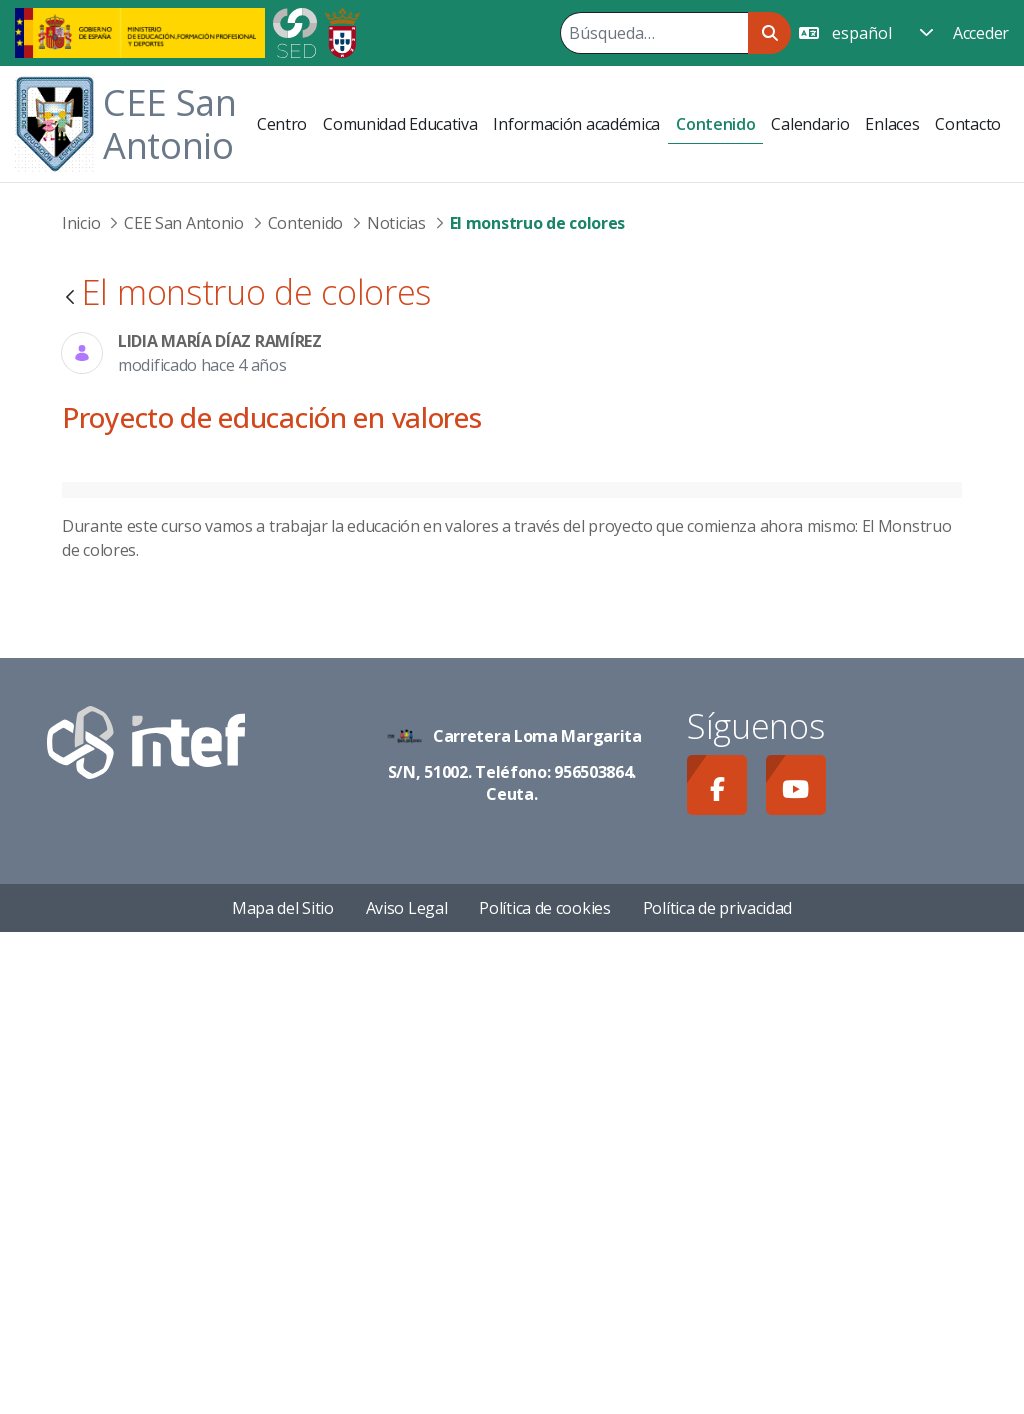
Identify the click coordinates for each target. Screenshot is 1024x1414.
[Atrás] (70, 298)
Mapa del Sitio (283, 1390)
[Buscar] (654, 33)
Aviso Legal (407, 1390)
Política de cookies (544, 1390)
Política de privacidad (717, 1390)
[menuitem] (282, 124)
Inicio (81, 223)
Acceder (981, 33)
